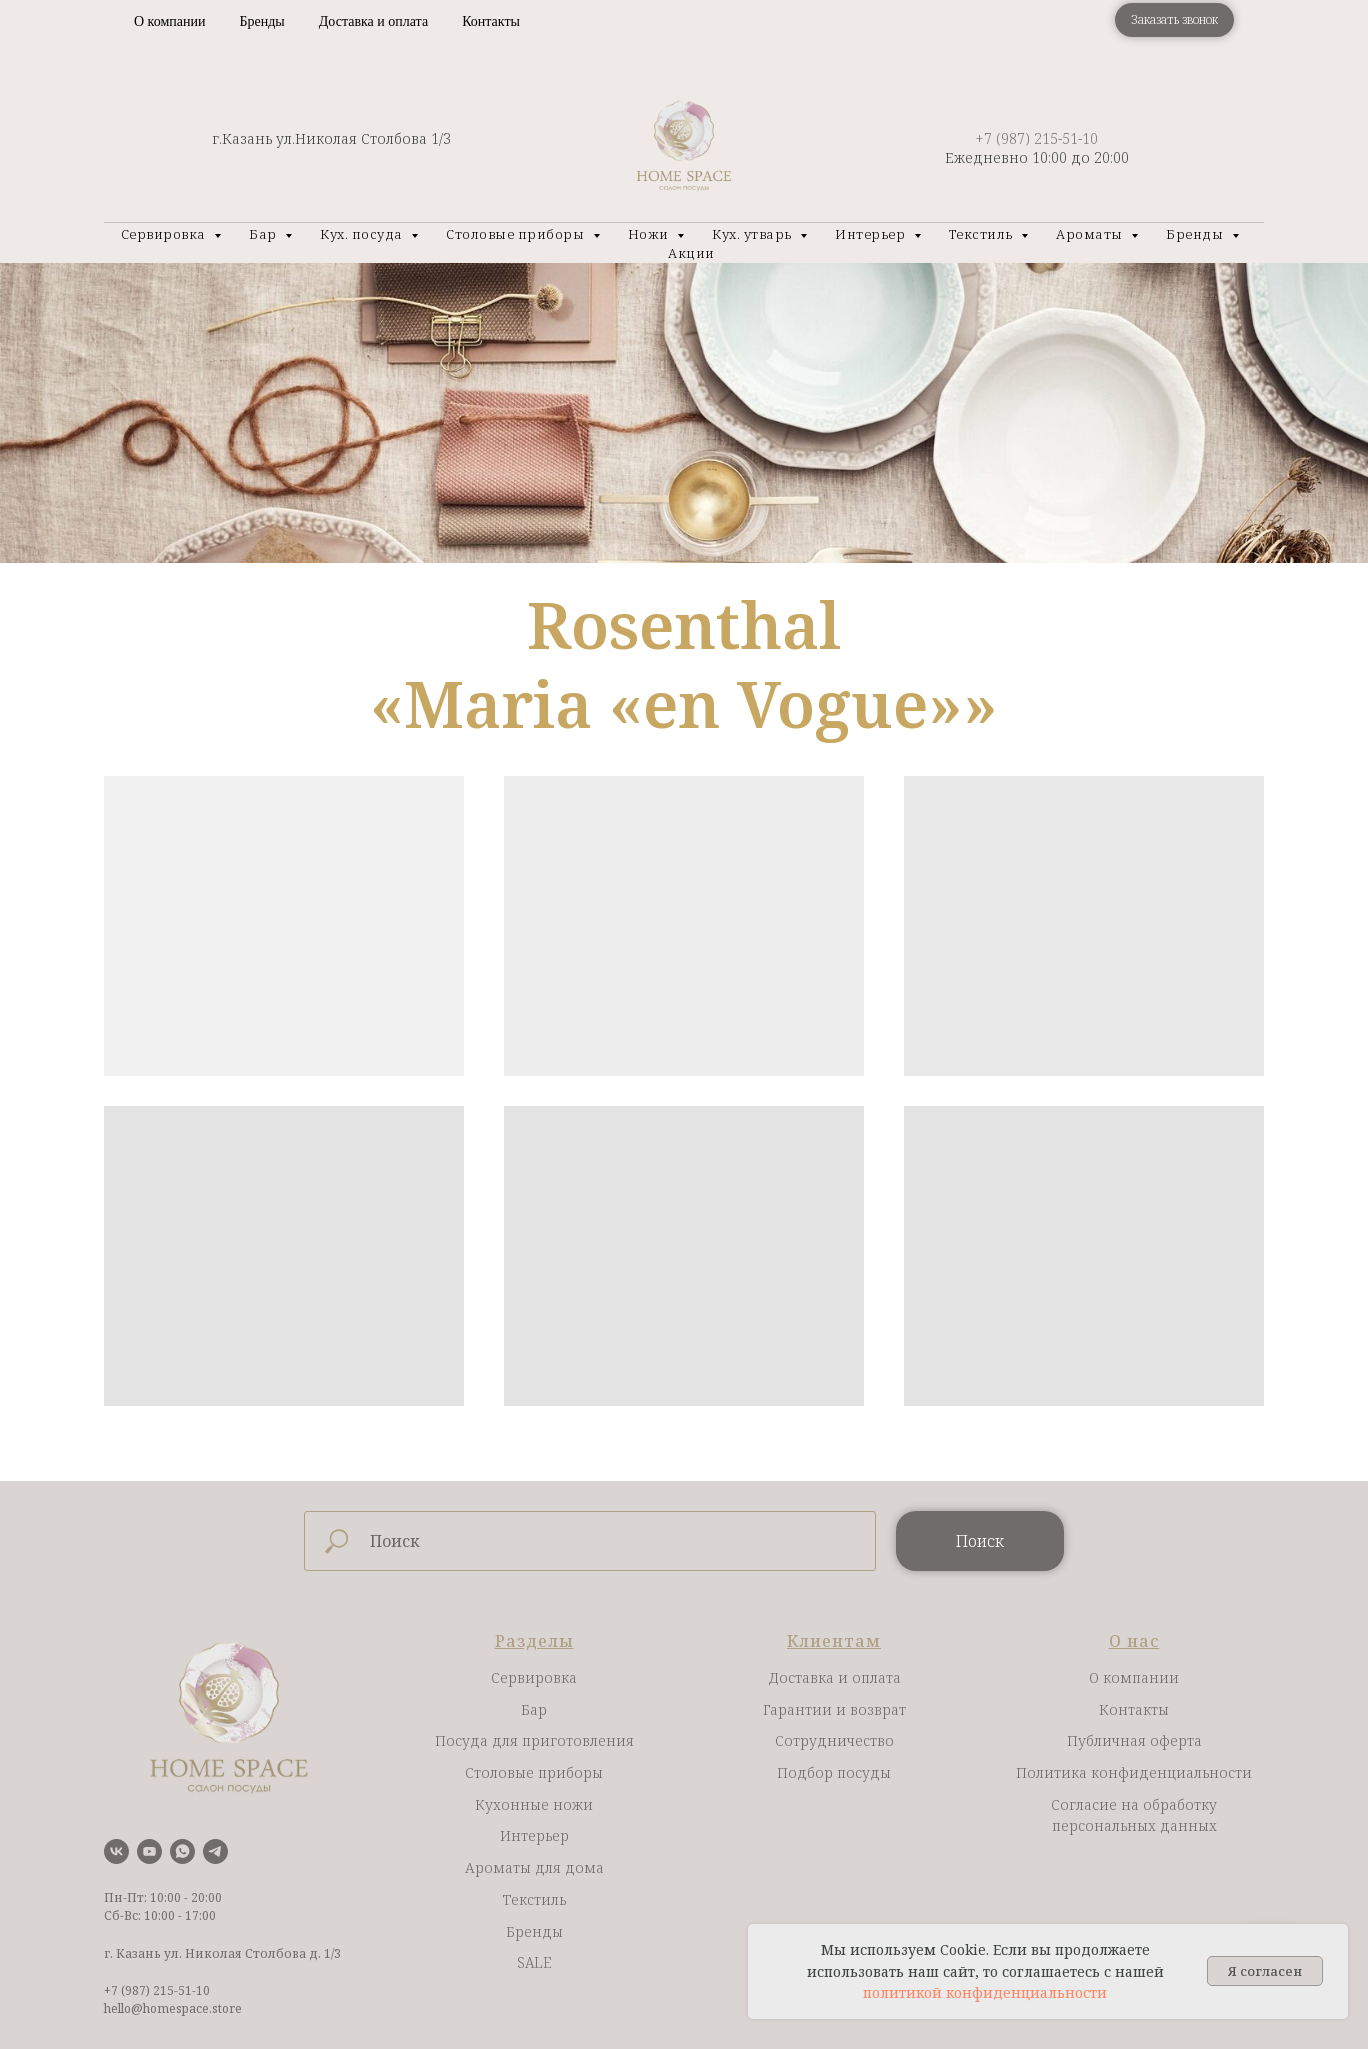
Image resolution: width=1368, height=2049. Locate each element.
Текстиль (983, 234)
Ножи (650, 234)
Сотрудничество (834, 1740)
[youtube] (149, 1851)
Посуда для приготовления (534, 1740)
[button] (1174, 20)
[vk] (116, 1851)
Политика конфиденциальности (1134, 1772)
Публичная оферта (1134, 1740)
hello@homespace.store (173, 2008)
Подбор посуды (834, 1772)
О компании (169, 21)
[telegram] (215, 1851)
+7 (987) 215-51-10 (1036, 138)
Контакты (491, 21)
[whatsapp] (182, 1851)
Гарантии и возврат (834, 1709)
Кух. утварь (753, 234)
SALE (534, 1962)
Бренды (261, 21)
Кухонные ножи (534, 1804)
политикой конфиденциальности (985, 1992)
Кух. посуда (363, 234)
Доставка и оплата (373, 21)
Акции (691, 253)
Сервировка (165, 234)
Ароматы (1091, 234)
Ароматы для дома (534, 1867)
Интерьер (872, 234)
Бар (264, 234)
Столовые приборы (517, 234)
